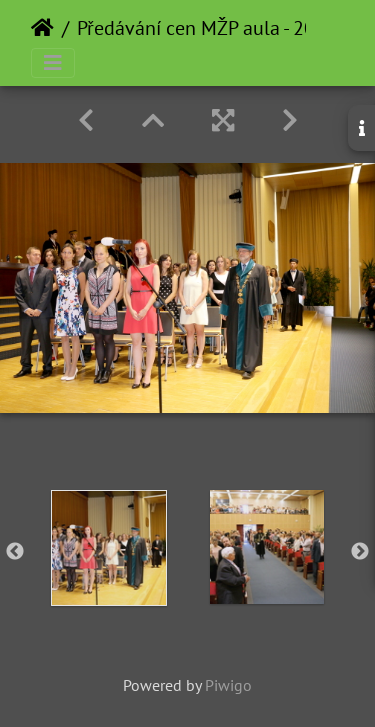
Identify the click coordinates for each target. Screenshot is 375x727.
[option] (109, 548)
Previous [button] (15, 552)
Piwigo (228, 685)
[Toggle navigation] (53, 63)
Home (42, 28)
